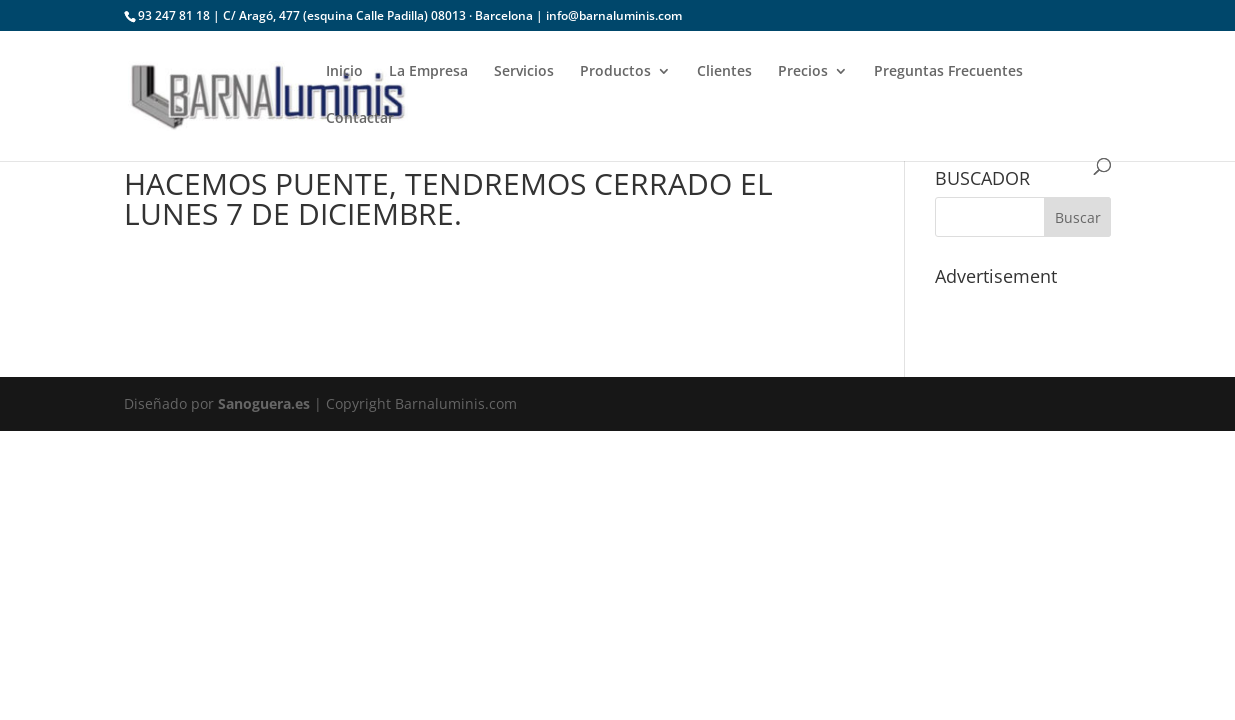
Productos (615, 72)
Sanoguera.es (264, 403)
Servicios (524, 72)
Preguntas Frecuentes (948, 72)
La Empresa (428, 72)
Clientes (724, 72)
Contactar (360, 119)
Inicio (344, 72)
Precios (803, 72)
